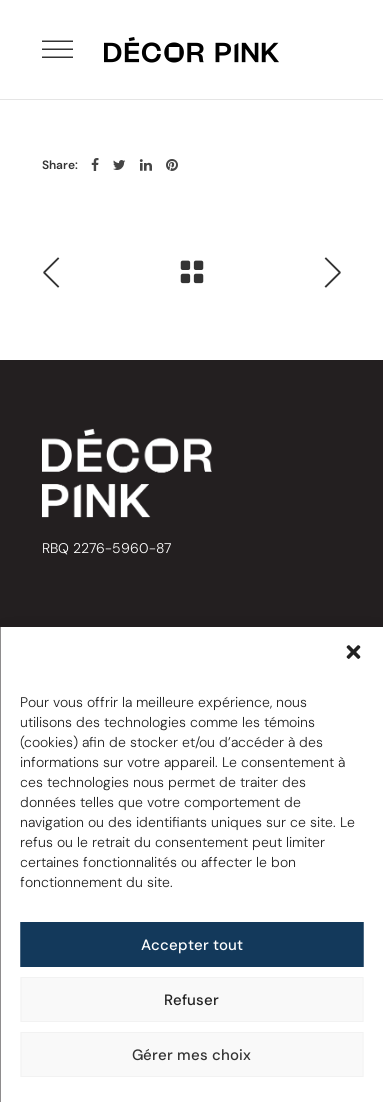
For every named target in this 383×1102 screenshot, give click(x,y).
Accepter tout (192, 945)
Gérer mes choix (191, 1055)
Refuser (191, 1000)
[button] (353, 652)
